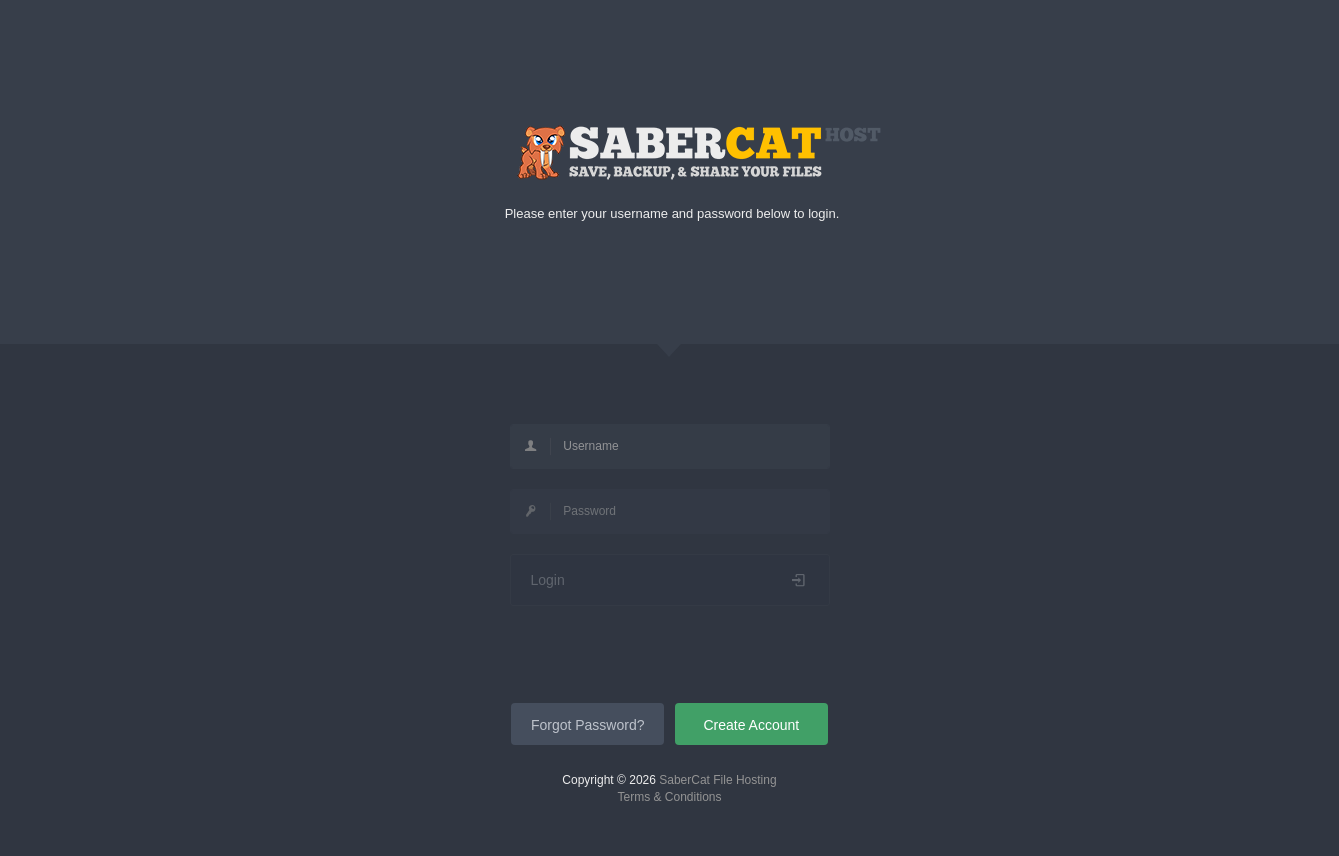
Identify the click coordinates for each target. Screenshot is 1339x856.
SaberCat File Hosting (717, 780)
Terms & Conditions (669, 797)
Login (670, 580)
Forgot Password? (588, 725)
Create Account (751, 725)
